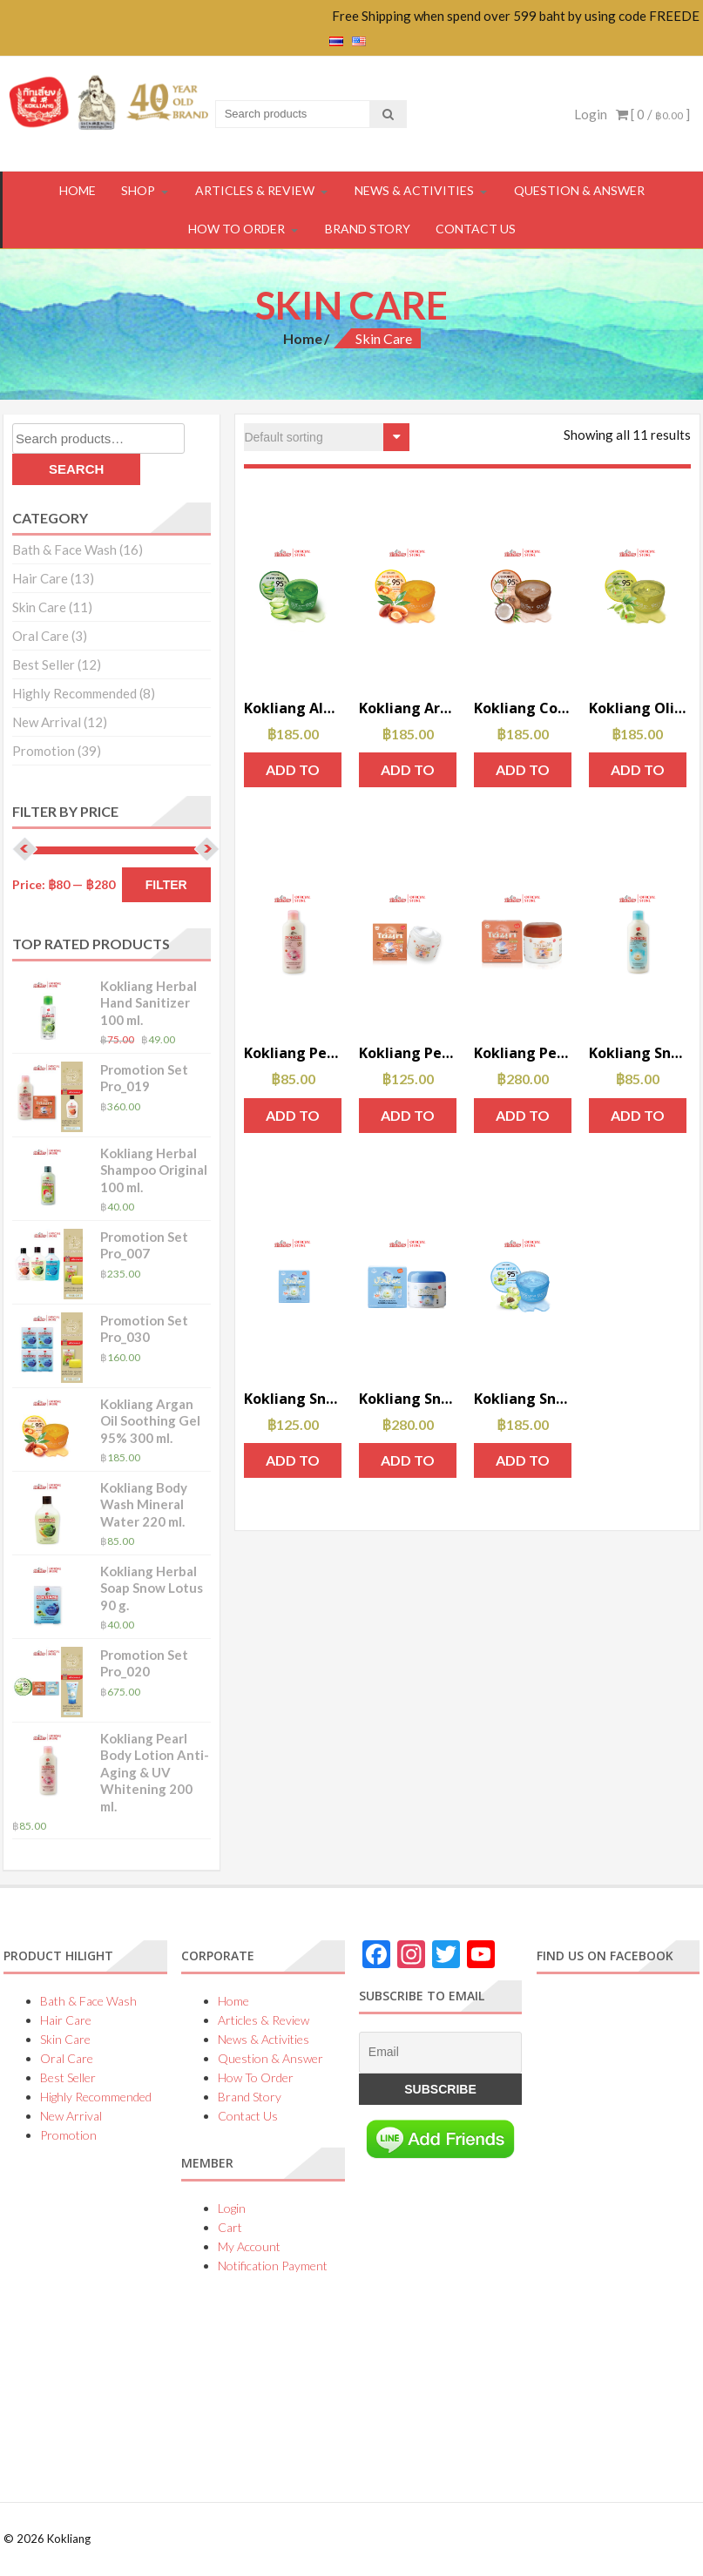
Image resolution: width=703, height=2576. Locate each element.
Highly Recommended (74, 693)
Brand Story (367, 228)
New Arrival (46, 722)
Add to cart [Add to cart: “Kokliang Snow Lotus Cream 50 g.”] (408, 1465)
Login (590, 114)
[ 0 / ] (653, 114)
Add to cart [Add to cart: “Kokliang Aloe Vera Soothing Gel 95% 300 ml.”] (293, 774)
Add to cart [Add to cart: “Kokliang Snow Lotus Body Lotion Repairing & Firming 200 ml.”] (638, 1120)
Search (76, 469)
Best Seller (43, 664)
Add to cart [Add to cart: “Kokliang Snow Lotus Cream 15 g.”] (293, 1465)
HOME (77, 190)
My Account (249, 2246)
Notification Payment (273, 2265)
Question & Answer (579, 190)
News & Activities (414, 190)
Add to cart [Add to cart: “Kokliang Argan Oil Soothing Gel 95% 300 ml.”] (408, 774)
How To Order (236, 228)
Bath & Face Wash (64, 549)
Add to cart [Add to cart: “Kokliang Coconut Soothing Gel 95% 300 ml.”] (523, 774)
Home (302, 338)
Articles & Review (254, 190)
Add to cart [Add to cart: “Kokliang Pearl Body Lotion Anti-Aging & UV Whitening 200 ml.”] (293, 1120)
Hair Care (40, 578)
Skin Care (39, 607)
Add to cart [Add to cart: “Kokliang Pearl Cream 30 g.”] (523, 1120)
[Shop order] (326, 437)
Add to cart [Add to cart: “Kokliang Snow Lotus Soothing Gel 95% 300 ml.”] (523, 1465)
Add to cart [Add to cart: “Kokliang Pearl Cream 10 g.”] (408, 1120)
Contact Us (476, 228)
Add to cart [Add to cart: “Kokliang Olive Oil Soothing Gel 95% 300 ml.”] (638, 774)
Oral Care (40, 636)
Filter (166, 885)
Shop (138, 190)
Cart (230, 2227)
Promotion (43, 751)
